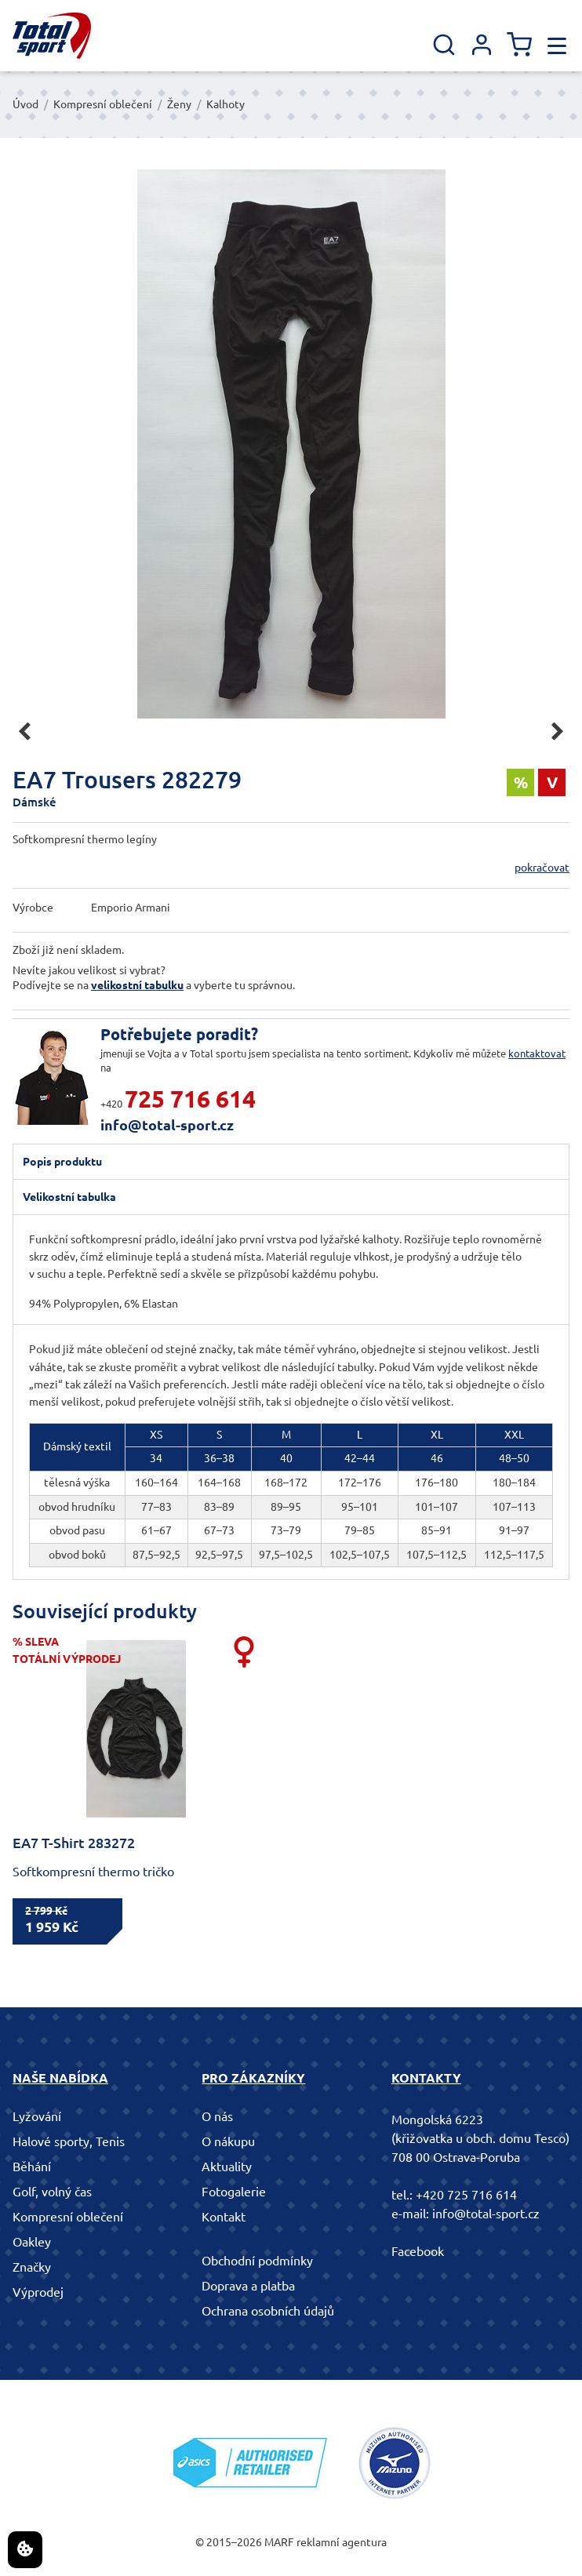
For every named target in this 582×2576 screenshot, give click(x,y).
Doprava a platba (248, 2286)
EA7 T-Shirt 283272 (74, 1842)
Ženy (179, 104)
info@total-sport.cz (167, 1125)
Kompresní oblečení (102, 104)
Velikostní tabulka (69, 1197)
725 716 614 (190, 1099)
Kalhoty (225, 104)
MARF (279, 2542)
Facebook (417, 2251)
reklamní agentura (341, 2542)
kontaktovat (537, 1053)
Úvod (25, 104)
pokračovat (542, 867)
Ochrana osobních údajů (268, 2311)
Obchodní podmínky (257, 2261)
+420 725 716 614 (466, 2195)
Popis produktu (62, 1161)
